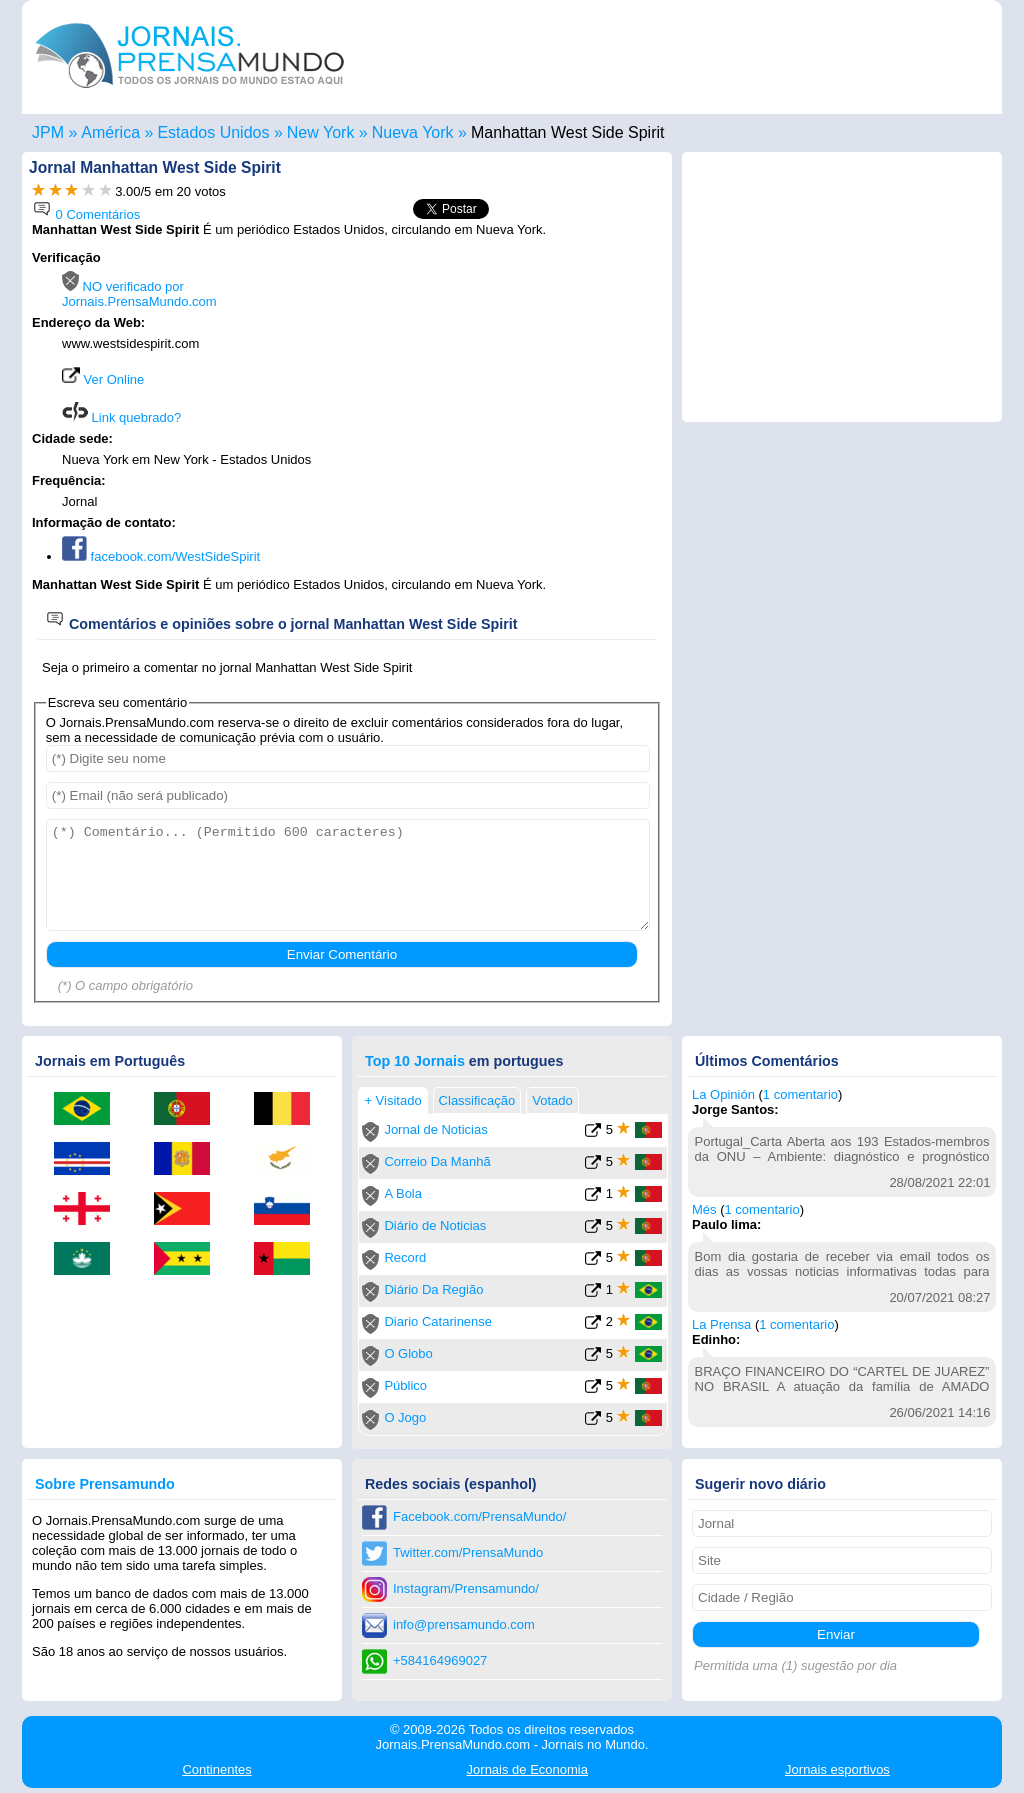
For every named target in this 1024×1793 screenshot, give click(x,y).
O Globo (408, 1353)
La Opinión (723, 1094)
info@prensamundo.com (464, 1624)
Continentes (216, 1769)
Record (405, 1257)
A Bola (403, 1193)
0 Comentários (86, 214)
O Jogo (405, 1417)
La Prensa (721, 1324)
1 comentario (800, 1094)
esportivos (837, 1769)
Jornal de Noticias (435, 1129)
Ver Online (103, 379)
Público (405, 1385)
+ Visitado (392, 1100)
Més (704, 1209)
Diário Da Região (433, 1289)
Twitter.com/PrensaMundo (468, 1552)
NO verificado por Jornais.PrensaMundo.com (139, 294)
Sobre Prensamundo (105, 1484)
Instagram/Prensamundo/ (466, 1588)
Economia (527, 1769)
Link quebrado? (121, 417)
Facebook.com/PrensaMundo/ (479, 1516)
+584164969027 (440, 1660)
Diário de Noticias (435, 1225)
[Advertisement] (494, 377)
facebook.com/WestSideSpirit (161, 556)
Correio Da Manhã (437, 1161)
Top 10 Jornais (415, 1061)
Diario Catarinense (438, 1321)
